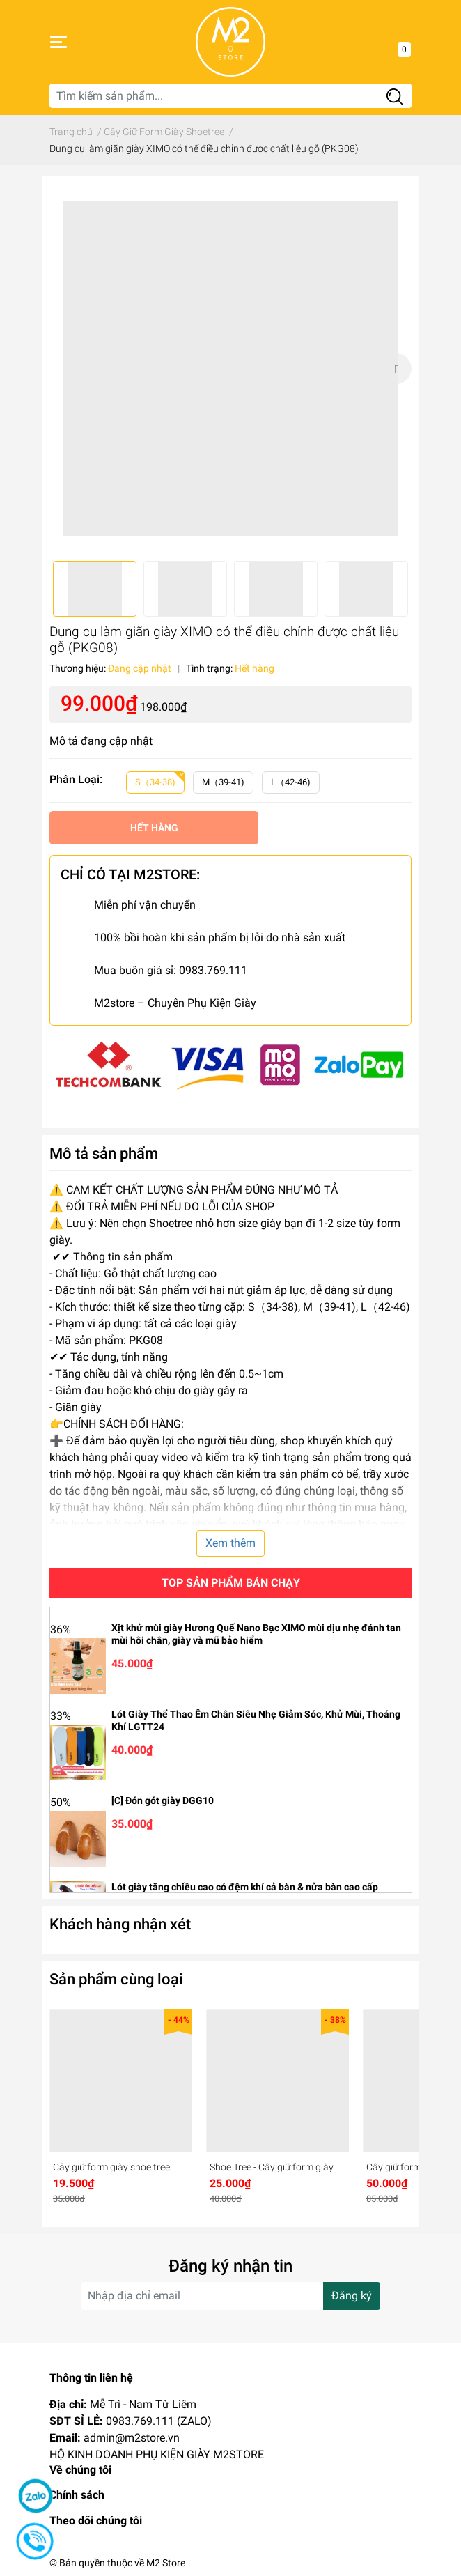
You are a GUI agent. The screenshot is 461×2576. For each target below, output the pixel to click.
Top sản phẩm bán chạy (231, 1582)
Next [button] (396, 368)
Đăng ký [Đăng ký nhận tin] (351, 2295)
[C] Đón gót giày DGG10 (162, 1800)
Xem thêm (230, 1543)
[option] (230, 368)
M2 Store (165, 2562)
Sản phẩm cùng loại (116, 1979)
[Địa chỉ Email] (230, 2296)
